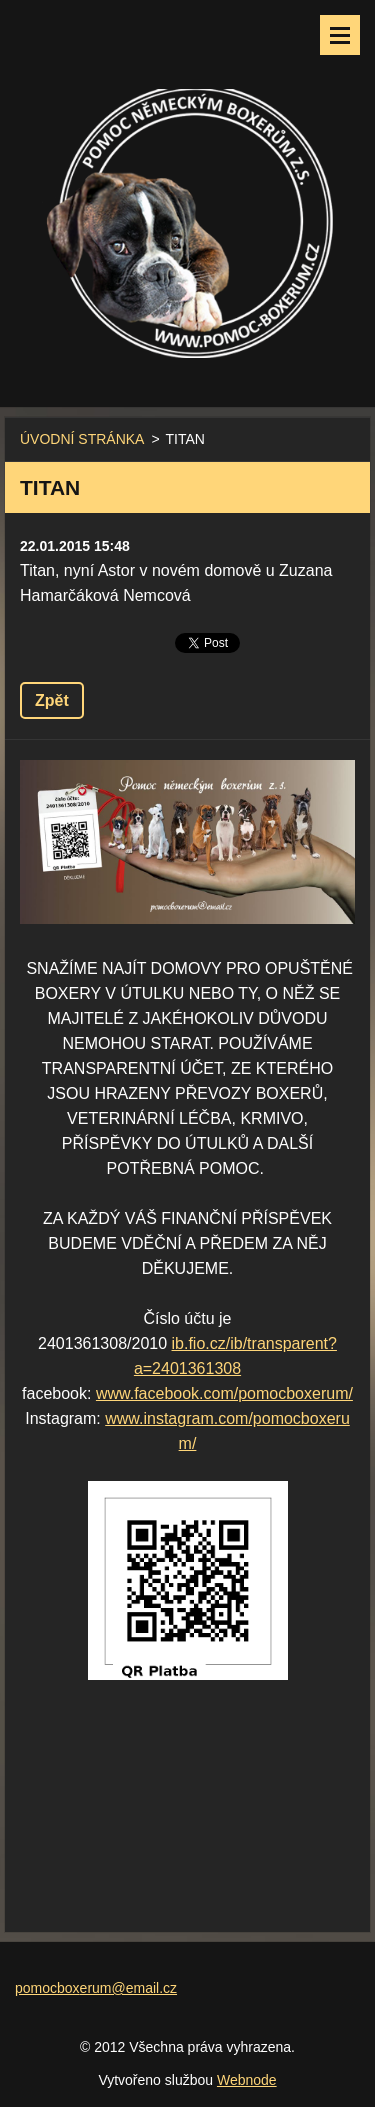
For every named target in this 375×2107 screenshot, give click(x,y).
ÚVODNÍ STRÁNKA (82, 439)
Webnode (247, 2080)
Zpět (52, 700)
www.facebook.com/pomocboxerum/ (224, 1393)
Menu (340, 35)
